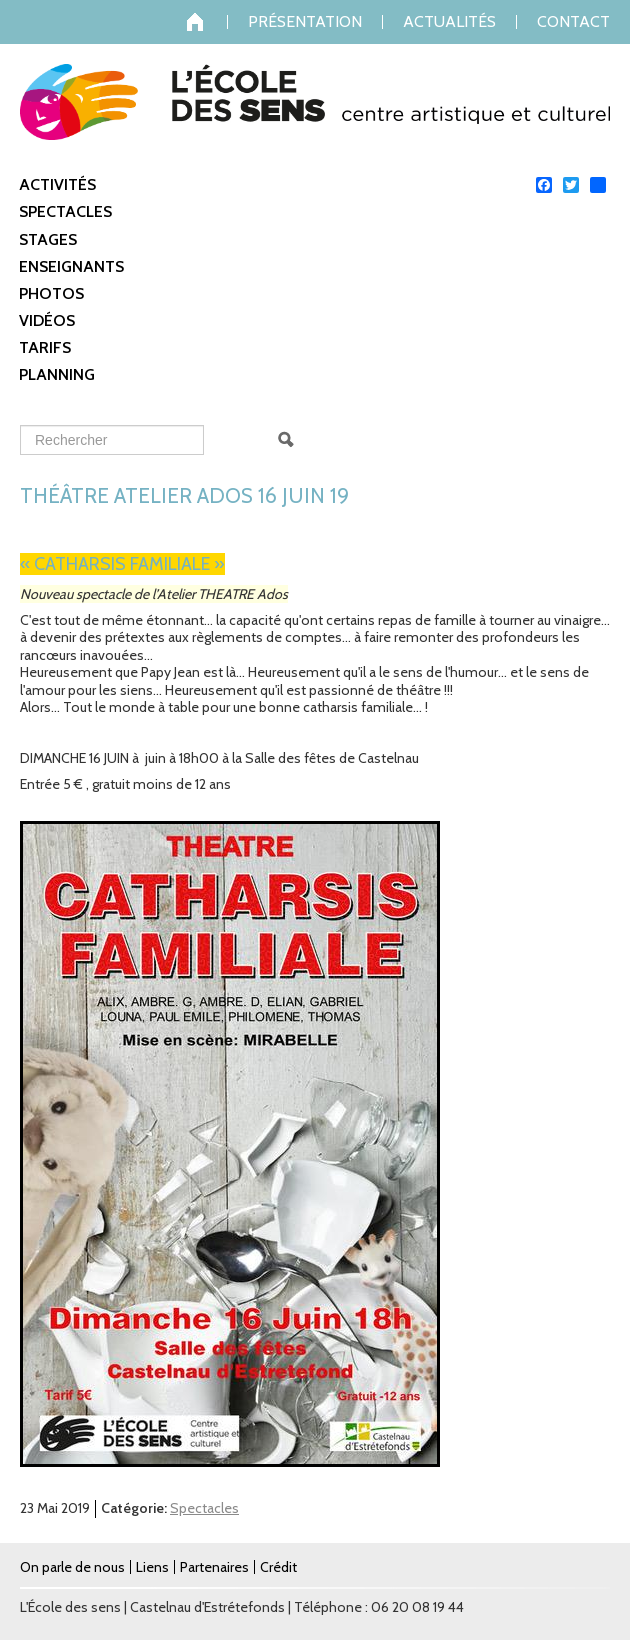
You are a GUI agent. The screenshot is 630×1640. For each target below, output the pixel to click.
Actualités (449, 22)
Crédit (278, 1567)
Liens (152, 1567)
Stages (48, 239)
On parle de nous (72, 1567)
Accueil (207, 22)
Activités (57, 184)
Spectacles (65, 211)
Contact (573, 22)
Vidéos (47, 320)
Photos (51, 293)
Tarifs (45, 347)
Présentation (305, 22)
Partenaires (214, 1567)
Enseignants (71, 266)
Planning (57, 374)
